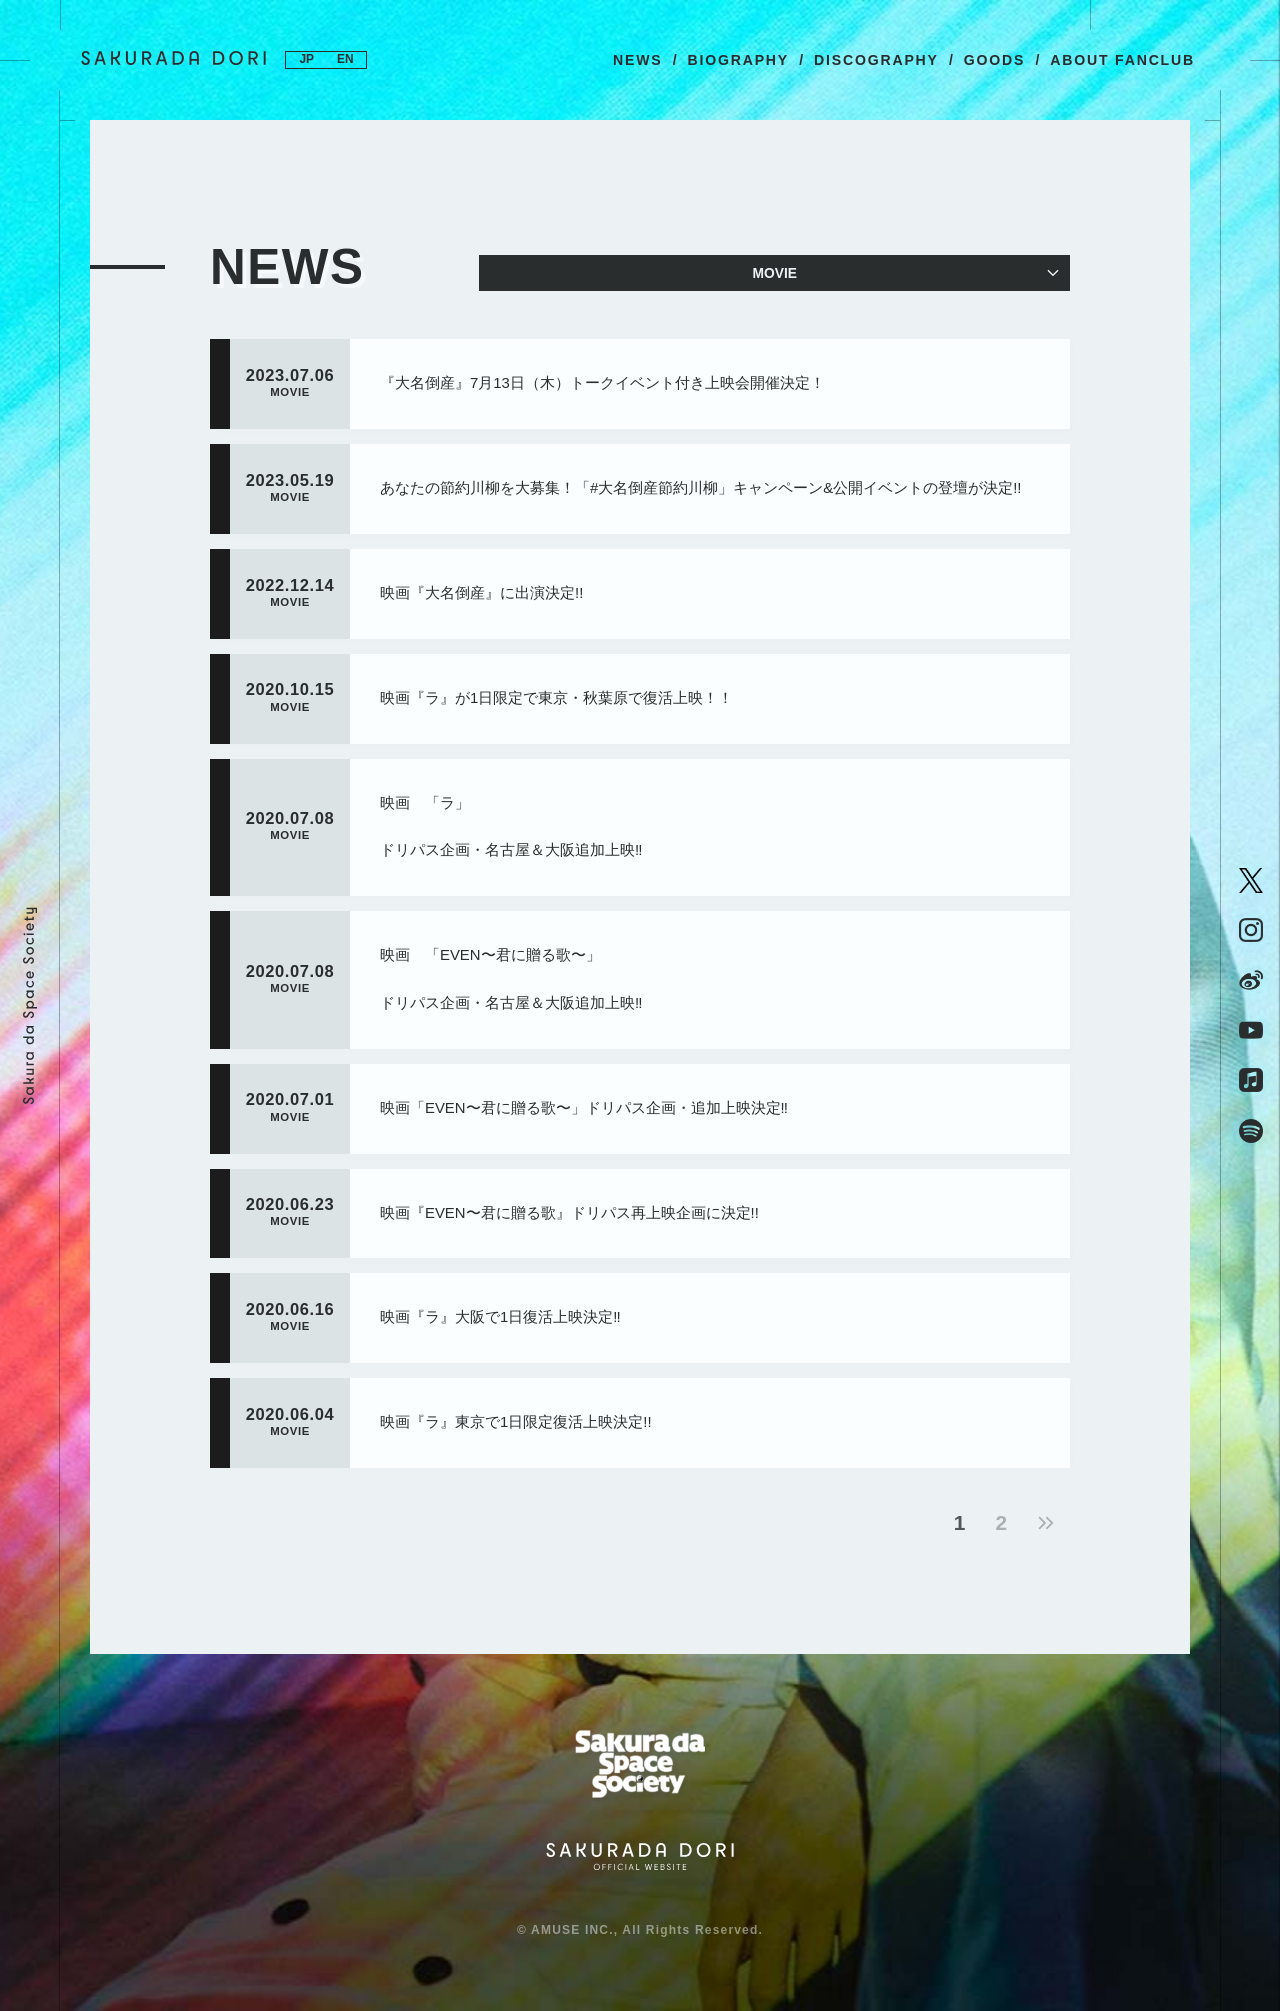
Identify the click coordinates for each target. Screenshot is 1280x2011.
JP (306, 60)
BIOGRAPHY (738, 60)
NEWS (637, 60)
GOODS (994, 60)
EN (346, 60)
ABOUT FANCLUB (1122, 60)
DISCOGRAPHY (876, 60)
